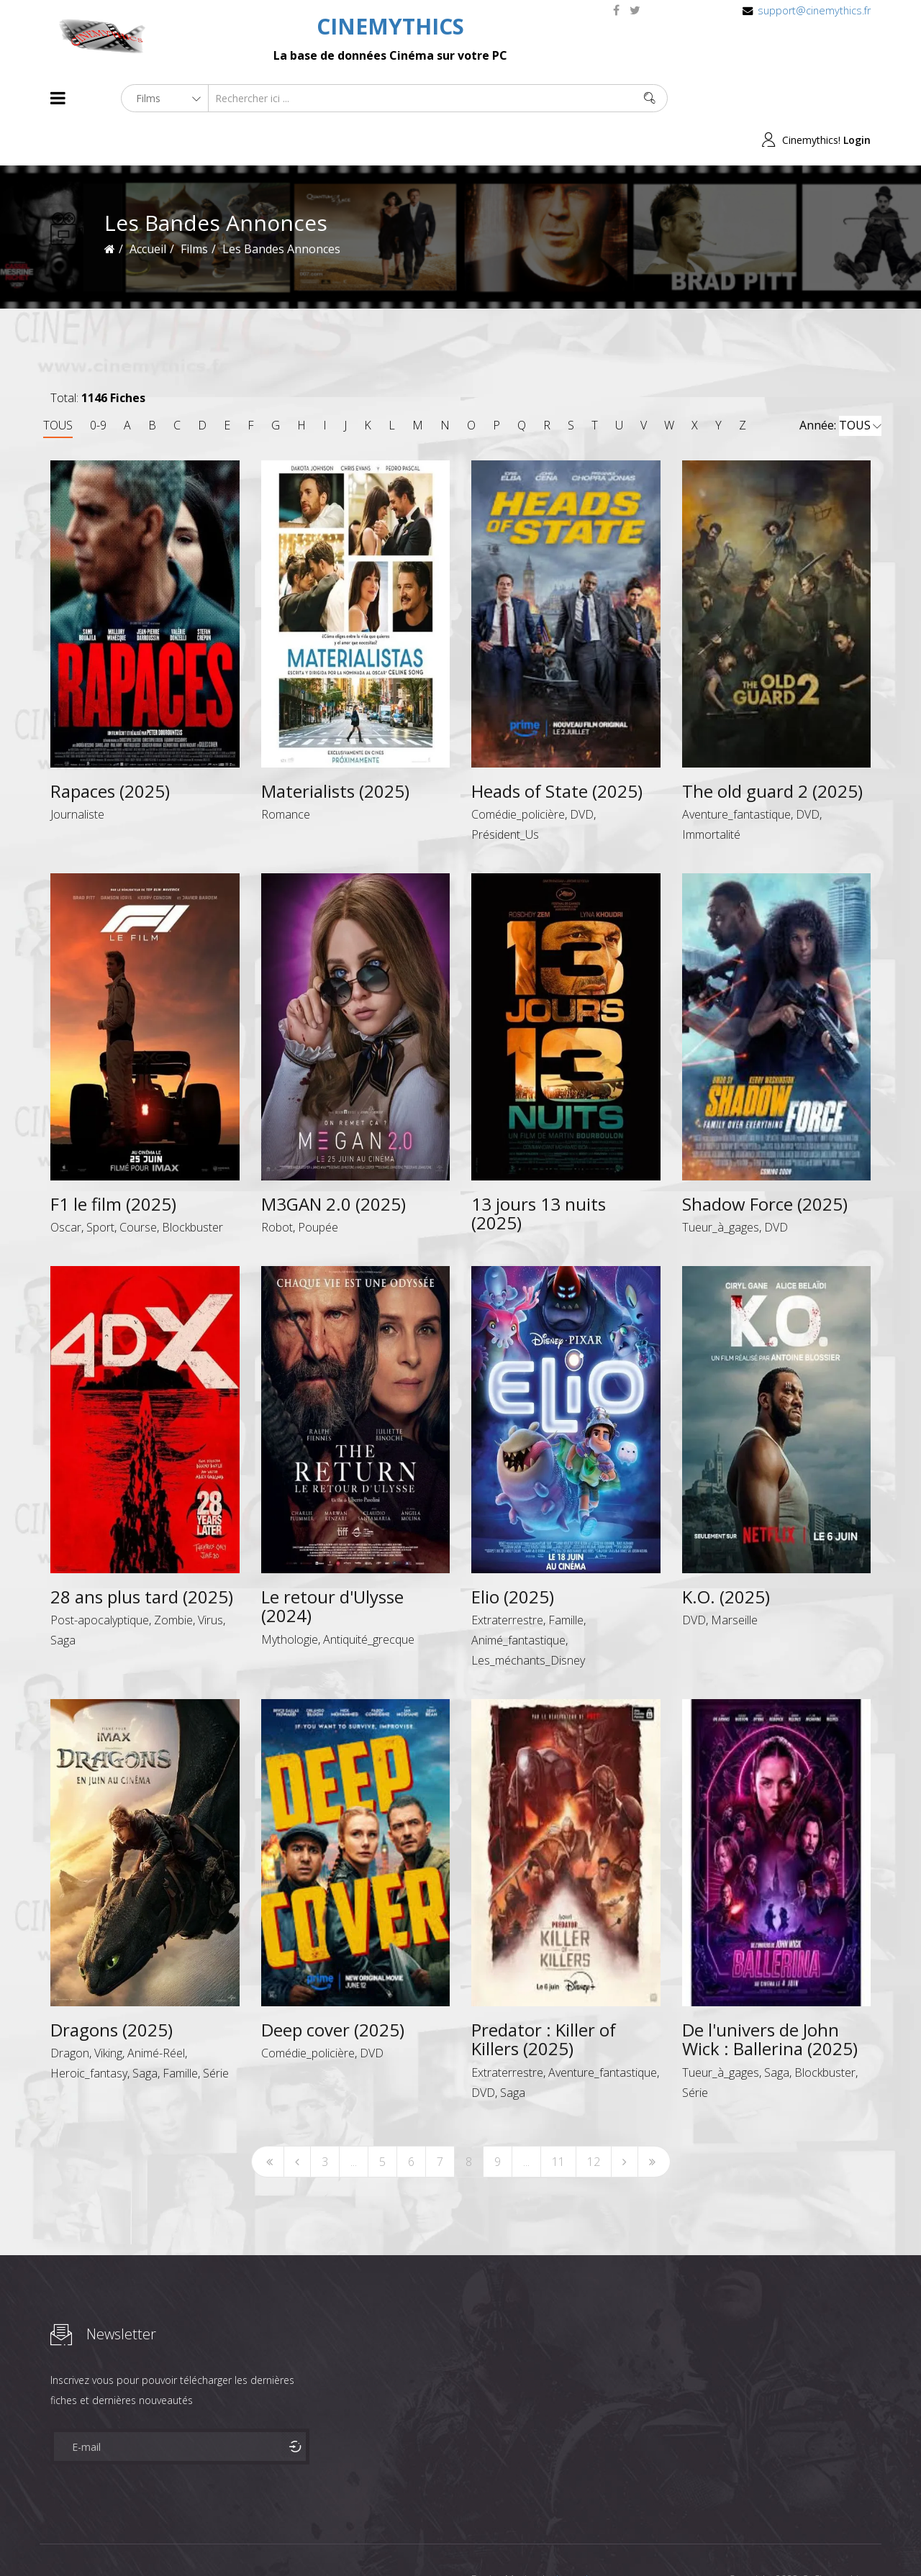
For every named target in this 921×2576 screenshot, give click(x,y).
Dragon (69, 2011)
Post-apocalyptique (99, 1578)
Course (138, 1185)
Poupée (318, 1185)
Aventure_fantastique (736, 772)
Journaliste (77, 772)
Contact (294, 2539)
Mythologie (289, 1597)
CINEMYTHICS (390, 26)
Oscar (65, 1185)
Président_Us (505, 793)
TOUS (58, 383)
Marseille (734, 1578)
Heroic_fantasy (88, 2031)
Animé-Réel (156, 2011)
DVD (582, 772)
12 (593, 2119)
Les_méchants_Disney (528, 1618)
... (353, 2119)
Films (94, 2539)
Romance (285, 772)
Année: (840, 384)
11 (558, 2119)
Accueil (148, 207)
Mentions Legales (221, 2539)
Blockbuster (192, 1185)
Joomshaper (584, 2537)
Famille (566, 1578)
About (54, 2539)
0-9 (98, 383)
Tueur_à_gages (720, 1185)
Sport (100, 1185)
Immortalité (711, 793)
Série (216, 2031)
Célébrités (143, 2539)
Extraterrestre (507, 1578)
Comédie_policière (518, 772)
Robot (277, 1185)
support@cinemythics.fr (814, 10)
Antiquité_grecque (368, 1597)
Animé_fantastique (518, 1598)
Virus (210, 1578)
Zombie (173, 1578)
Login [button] (857, 98)
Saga (63, 1598)
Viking (108, 2011)
